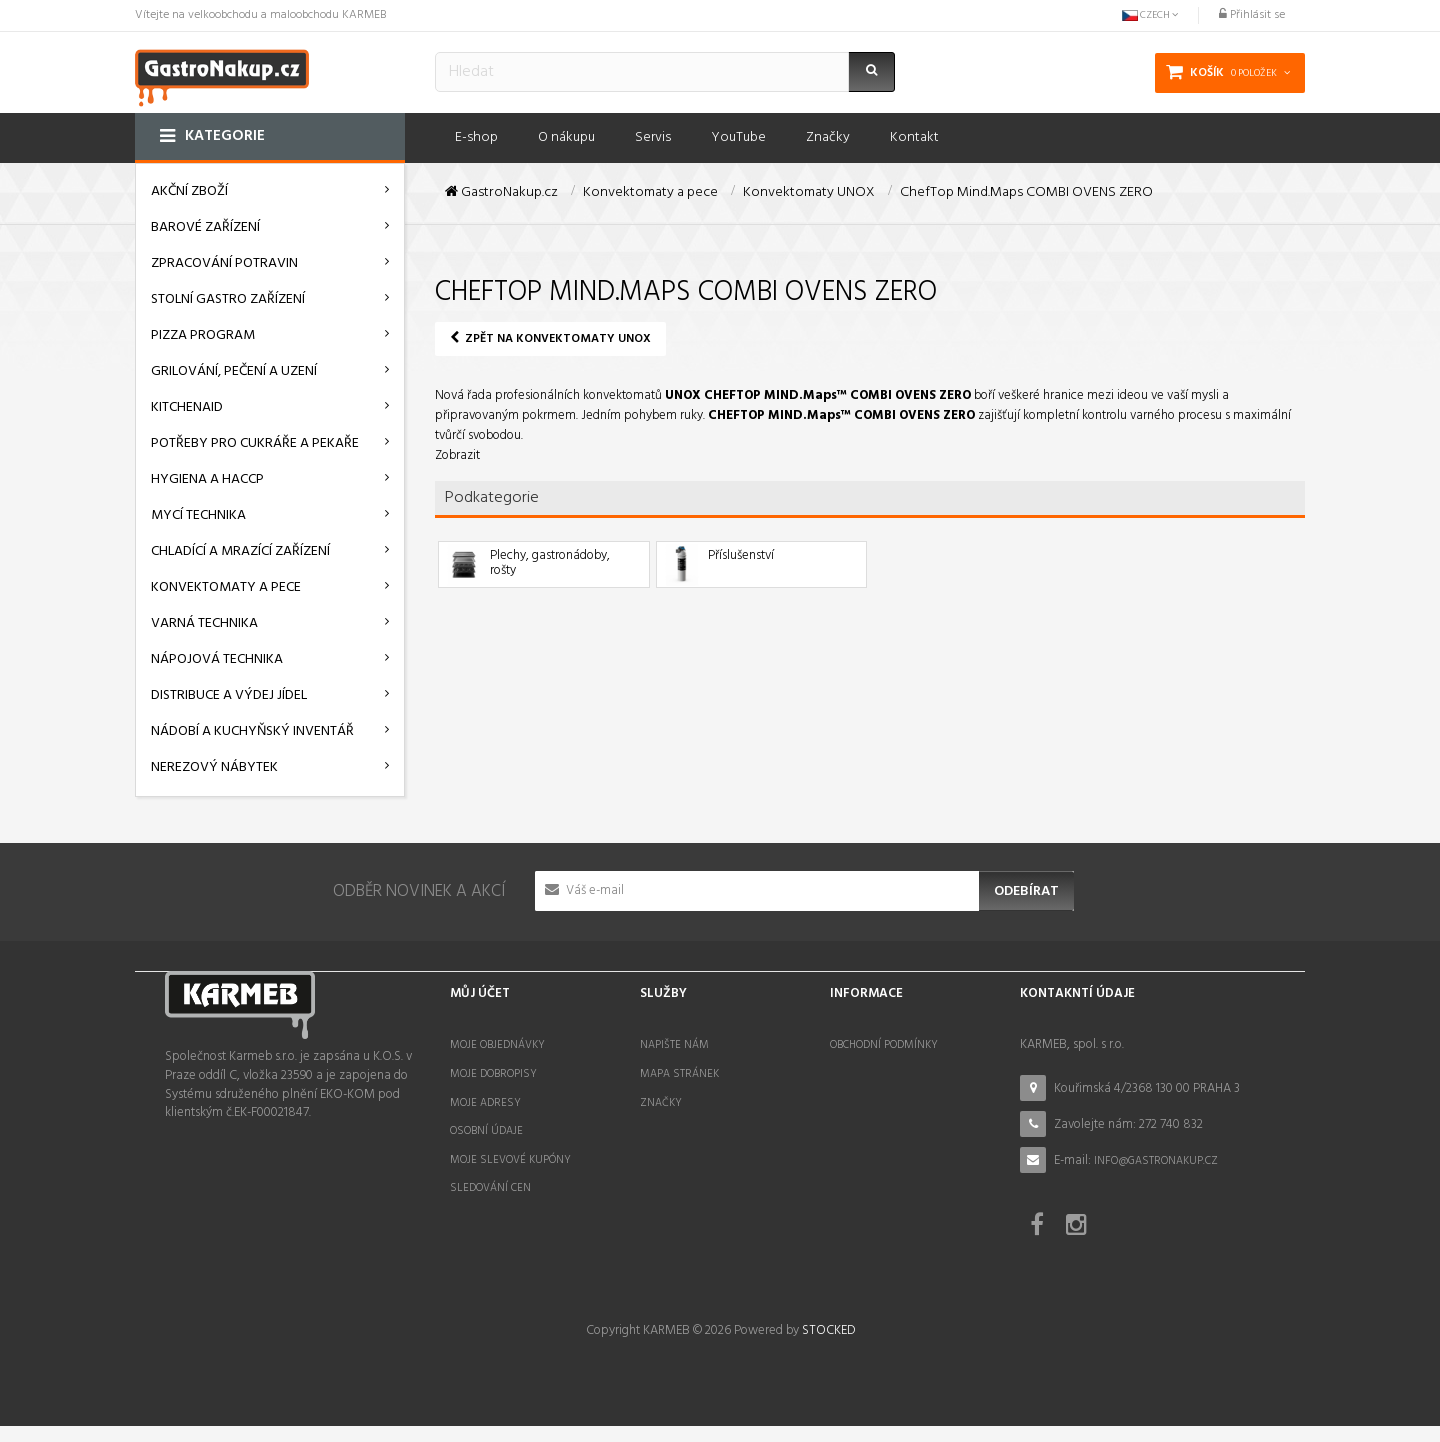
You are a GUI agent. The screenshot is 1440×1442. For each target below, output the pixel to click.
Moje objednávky (497, 1045)
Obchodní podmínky (884, 1045)
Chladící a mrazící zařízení (240, 551)
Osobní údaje (486, 1131)
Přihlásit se (1252, 15)
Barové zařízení (205, 227)
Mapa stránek (679, 1074)
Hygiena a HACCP (207, 479)
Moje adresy (485, 1103)
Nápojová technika (217, 659)
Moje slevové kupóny (510, 1160)
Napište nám (674, 1045)
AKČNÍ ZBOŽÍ (189, 191)
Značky (661, 1103)
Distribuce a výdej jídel (229, 695)
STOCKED (828, 1346)
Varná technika (204, 623)
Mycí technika (198, 515)
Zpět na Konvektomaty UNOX (550, 339)
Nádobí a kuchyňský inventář (252, 731)
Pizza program (203, 335)
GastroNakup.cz (501, 193)
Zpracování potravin (224, 263)
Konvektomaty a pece (226, 587)
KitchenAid (187, 407)
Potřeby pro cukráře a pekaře (255, 443)
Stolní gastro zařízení (228, 299)
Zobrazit (457, 455)
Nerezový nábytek (214, 767)
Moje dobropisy (493, 1074)
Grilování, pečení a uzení (234, 371)
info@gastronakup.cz (1156, 1161)
